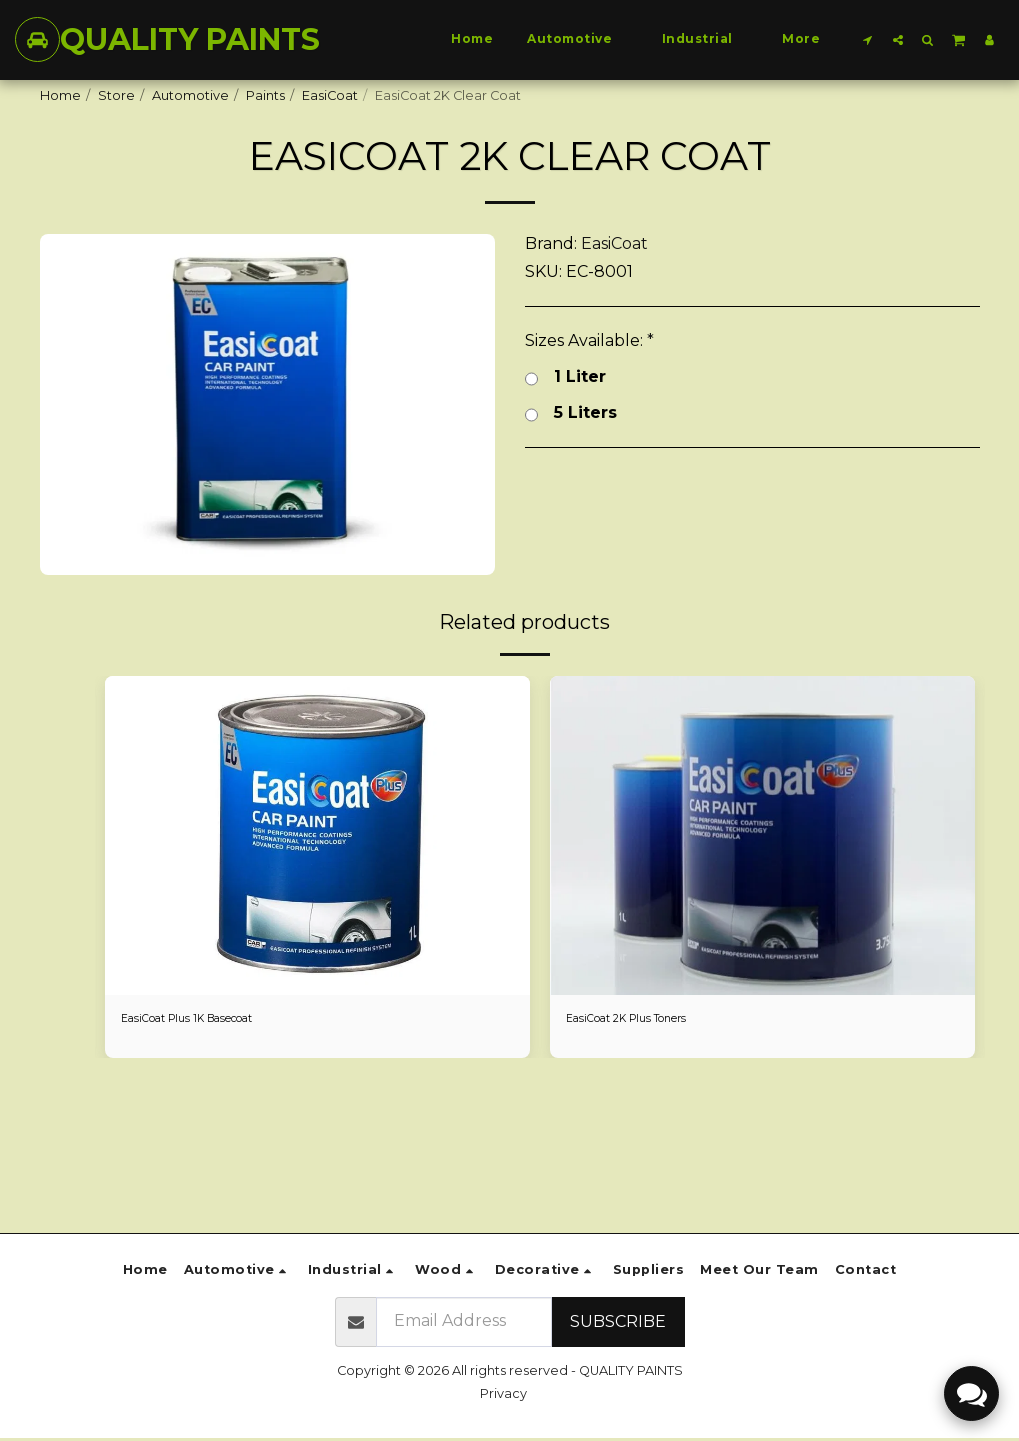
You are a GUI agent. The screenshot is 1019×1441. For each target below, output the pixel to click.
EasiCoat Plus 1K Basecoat (204, 1020)
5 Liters (571, 413)
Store (116, 95)
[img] (317, 835)
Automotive (190, 95)
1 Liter (565, 377)
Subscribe (618, 1321)
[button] (868, 39)
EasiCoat (330, 95)
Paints (265, 95)
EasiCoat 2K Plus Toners (641, 1020)
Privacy (503, 1393)
